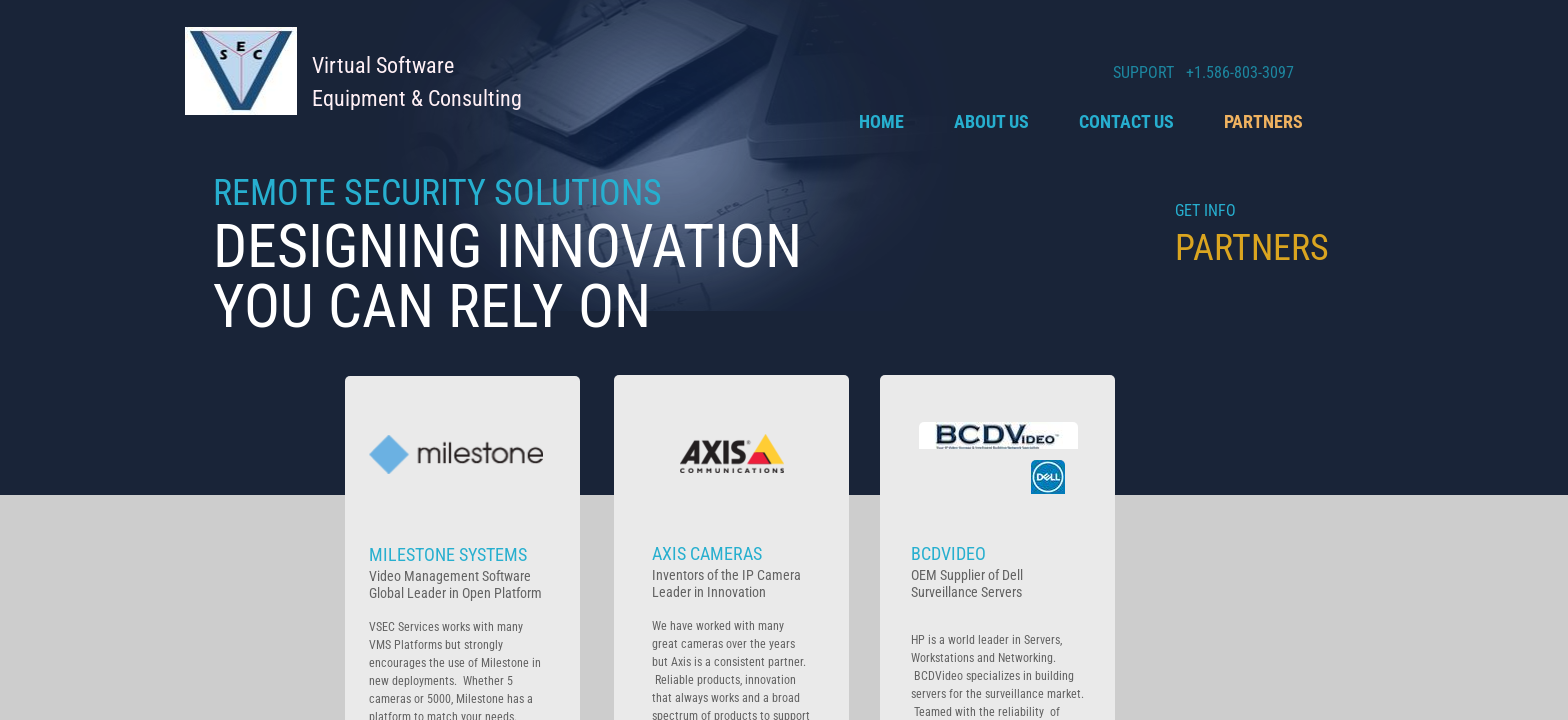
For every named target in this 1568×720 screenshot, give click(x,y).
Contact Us (1126, 121)
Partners (1263, 121)
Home (881, 121)
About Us (991, 121)
